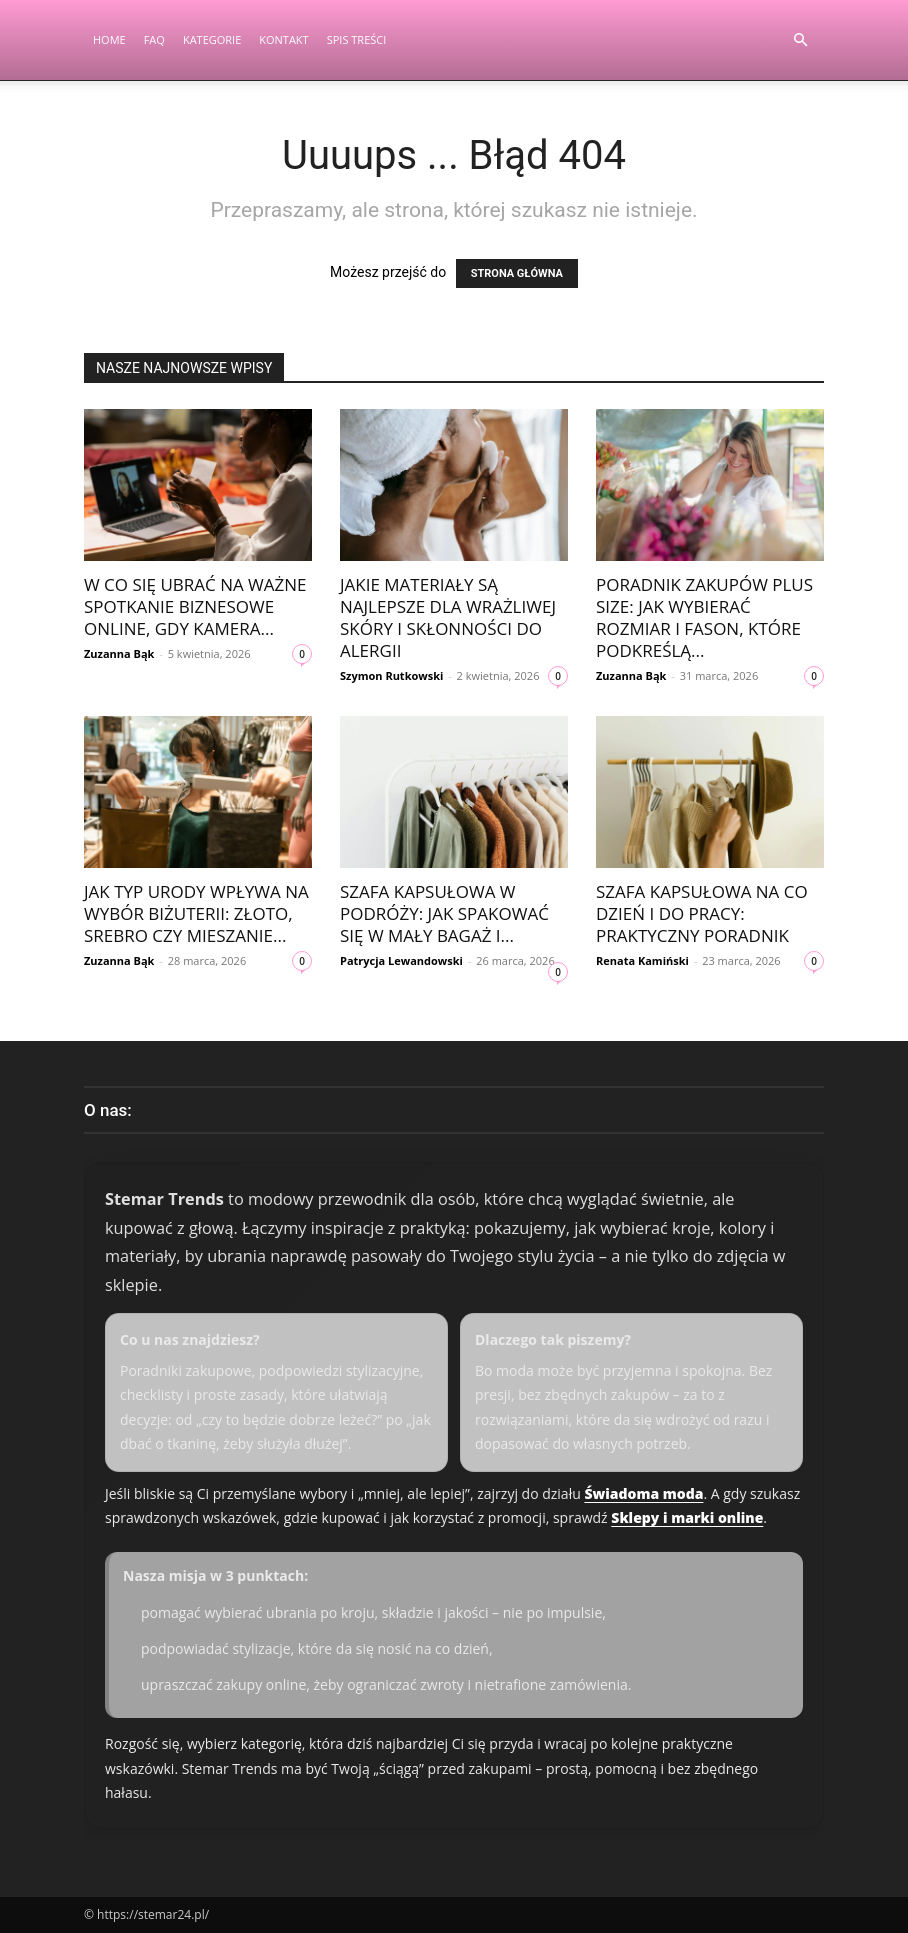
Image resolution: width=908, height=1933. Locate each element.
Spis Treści (357, 39)
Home (109, 39)
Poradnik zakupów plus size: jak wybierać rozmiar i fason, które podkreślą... (704, 617)
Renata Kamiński (642, 960)
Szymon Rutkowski (391, 675)
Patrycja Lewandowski (401, 960)
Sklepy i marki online (687, 1517)
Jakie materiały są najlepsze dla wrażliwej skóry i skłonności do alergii (448, 617)
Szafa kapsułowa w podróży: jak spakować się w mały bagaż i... (444, 913)
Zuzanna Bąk (119, 653)
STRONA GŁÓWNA (517, 273)
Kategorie (212, 39)
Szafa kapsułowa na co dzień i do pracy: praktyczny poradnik (702, 913)
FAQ (154, 39)
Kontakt (283, 39)
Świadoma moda (643, 1493)
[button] (800, 40)
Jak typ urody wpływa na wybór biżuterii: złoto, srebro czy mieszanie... (196, 913)
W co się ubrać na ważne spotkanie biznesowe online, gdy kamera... (195, 606)
